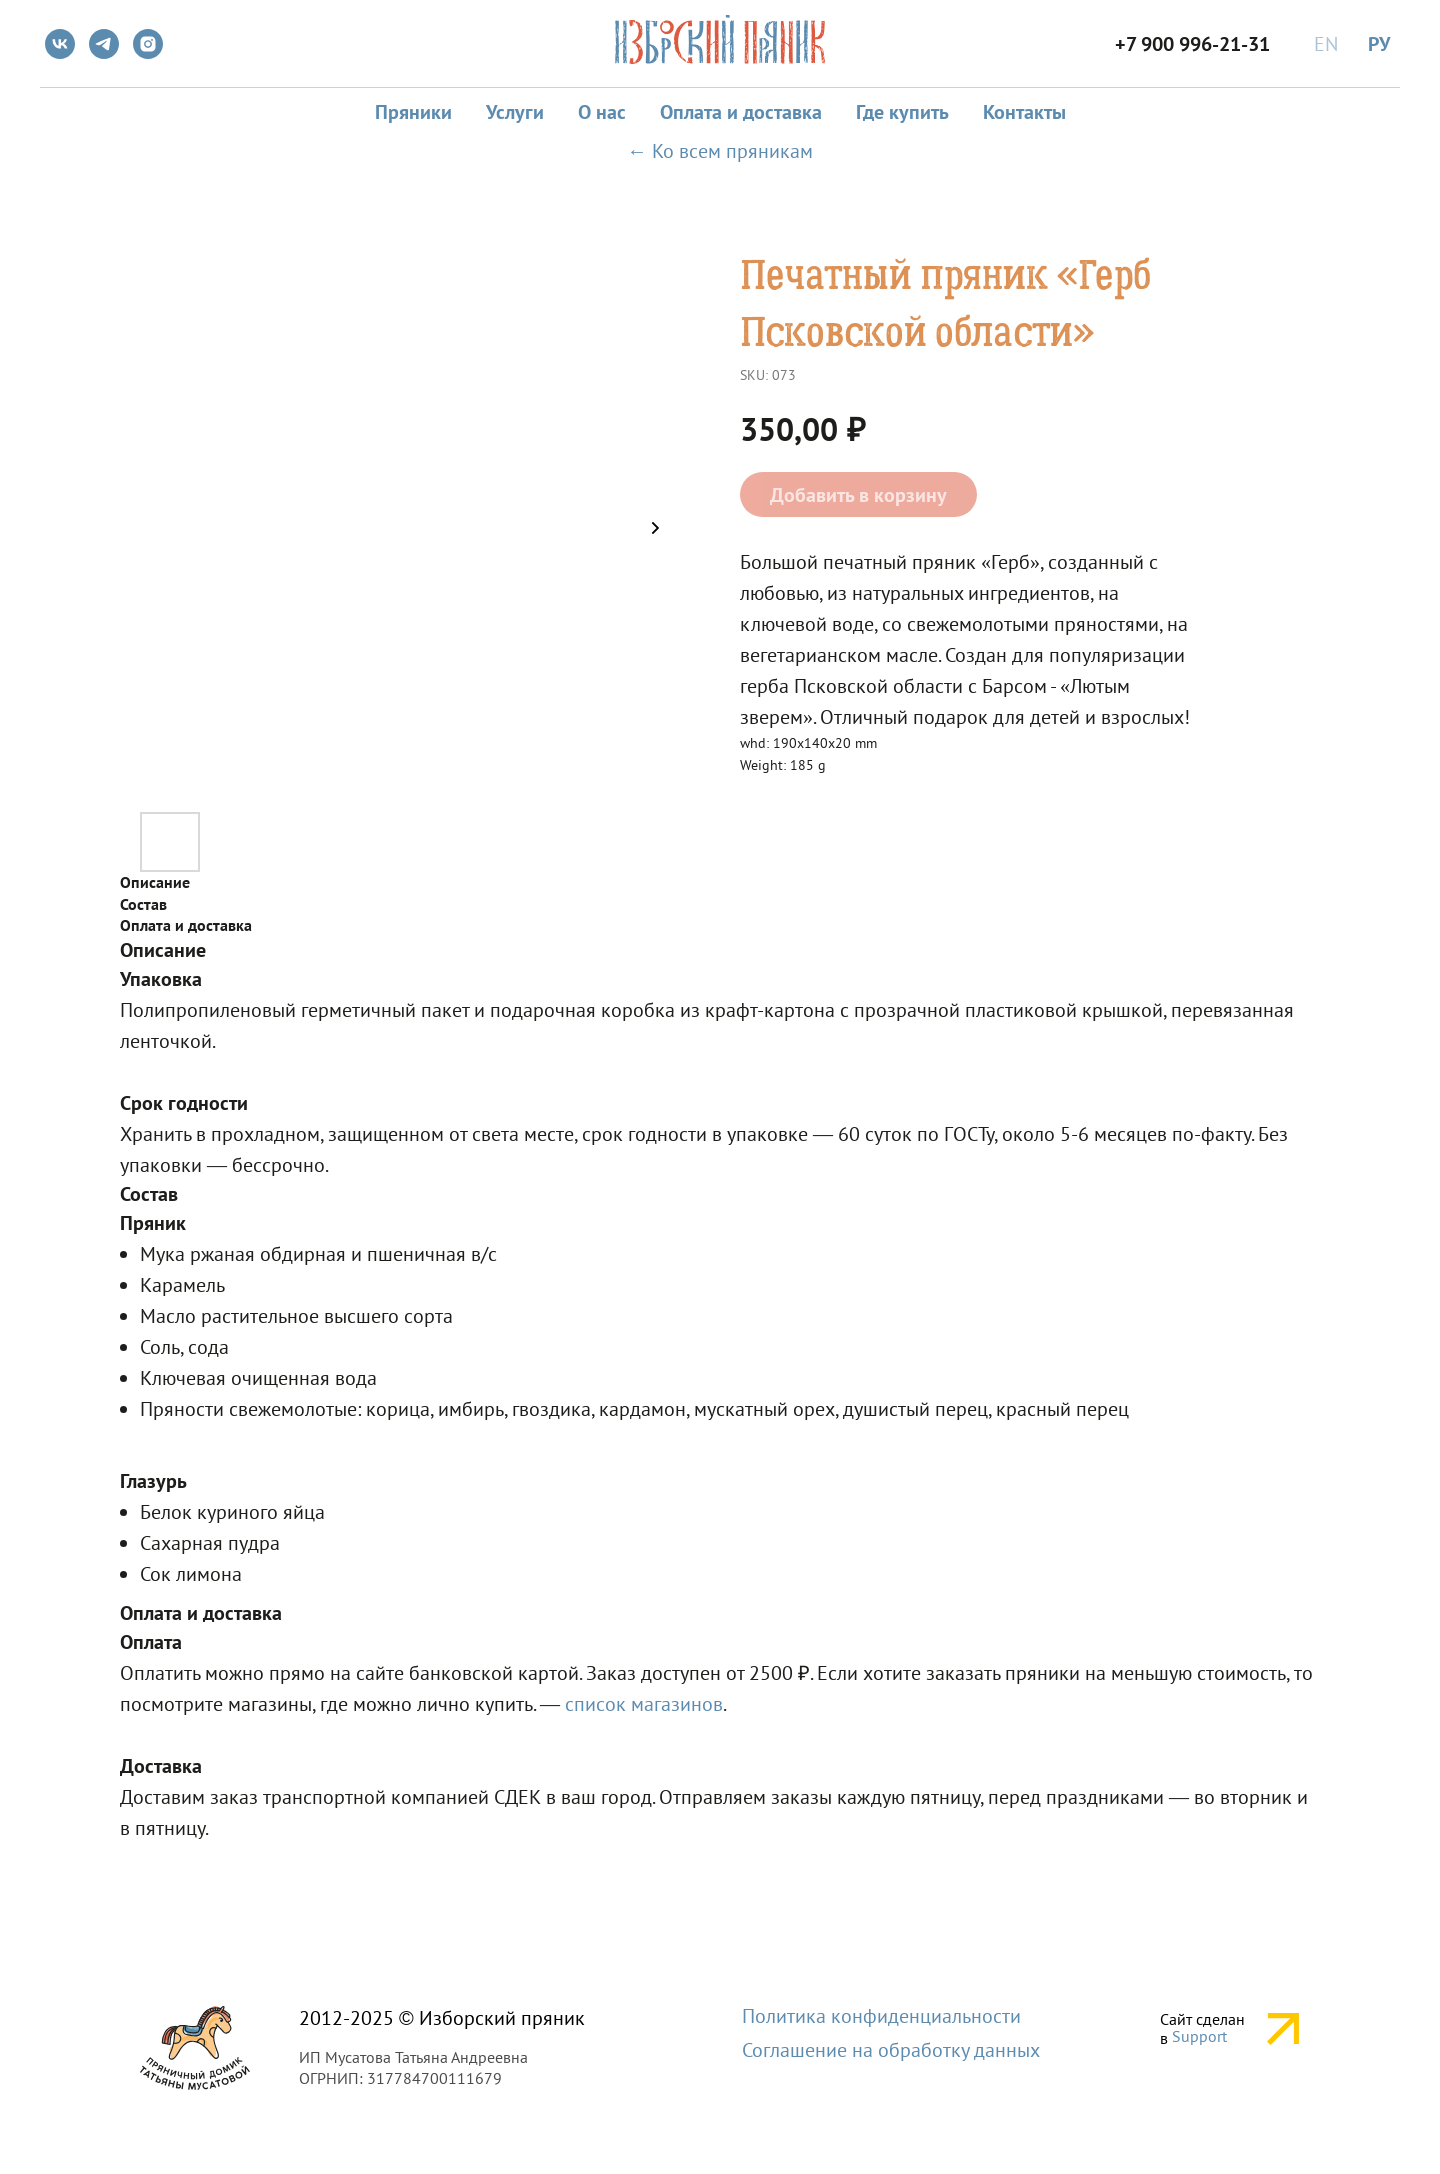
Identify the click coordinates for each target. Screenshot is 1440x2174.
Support (1199, 2036)
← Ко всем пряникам (720, 151)
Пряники (413, 112)
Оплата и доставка (741, 112)
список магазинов (644, 1704)
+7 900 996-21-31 (1192, 44)
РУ (1379, 44)
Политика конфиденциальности (881, 2016)
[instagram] (148, 44)
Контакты (1024, 112)
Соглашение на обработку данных (891, 2050)
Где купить (902, 112)
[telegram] (104, 44)
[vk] (60, 44)
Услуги (515, 112)
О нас (602, 112)
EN (1326, 44)
